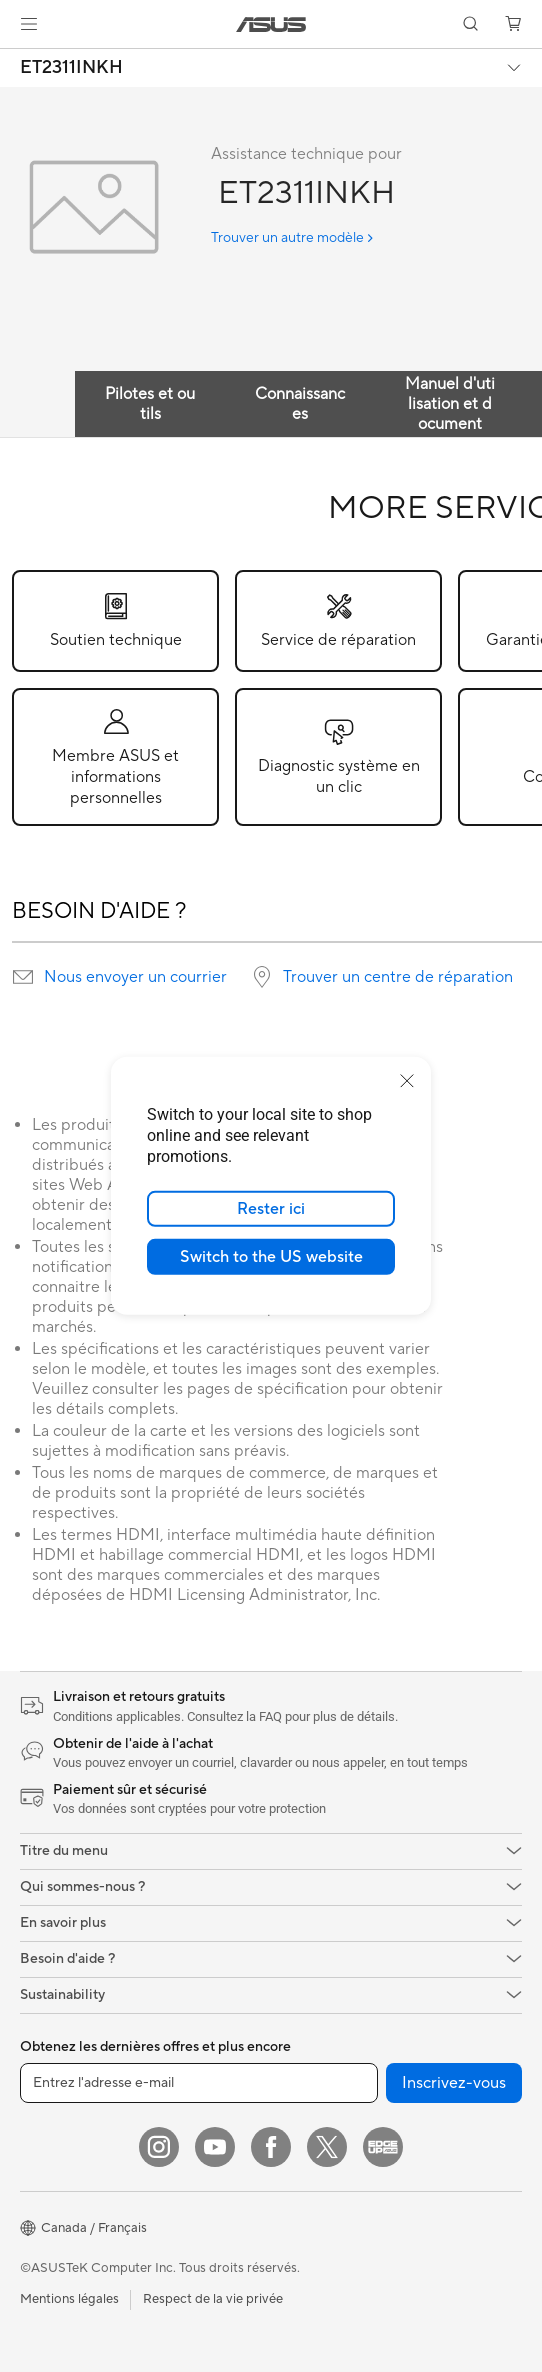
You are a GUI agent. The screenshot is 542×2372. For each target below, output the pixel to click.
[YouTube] (215, 2147)
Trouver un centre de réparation (398, 977)
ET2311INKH (71, 68)
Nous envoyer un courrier (135, 977)
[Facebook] (271, 2147)
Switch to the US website (271, 1257)
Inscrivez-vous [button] (454, 2083)
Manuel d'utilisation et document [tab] (450, 404)
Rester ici (271, 1209)
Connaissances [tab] (300, 404)
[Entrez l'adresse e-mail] (199, 2083)
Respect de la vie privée (213, 2299)
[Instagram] (159, 2147)
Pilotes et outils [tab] (150, 404)
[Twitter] (327, 2147)
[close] (407, 1081)
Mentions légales (69, 2299)
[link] (271, 24)
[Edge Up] (383, 2147)
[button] (29, 24)
